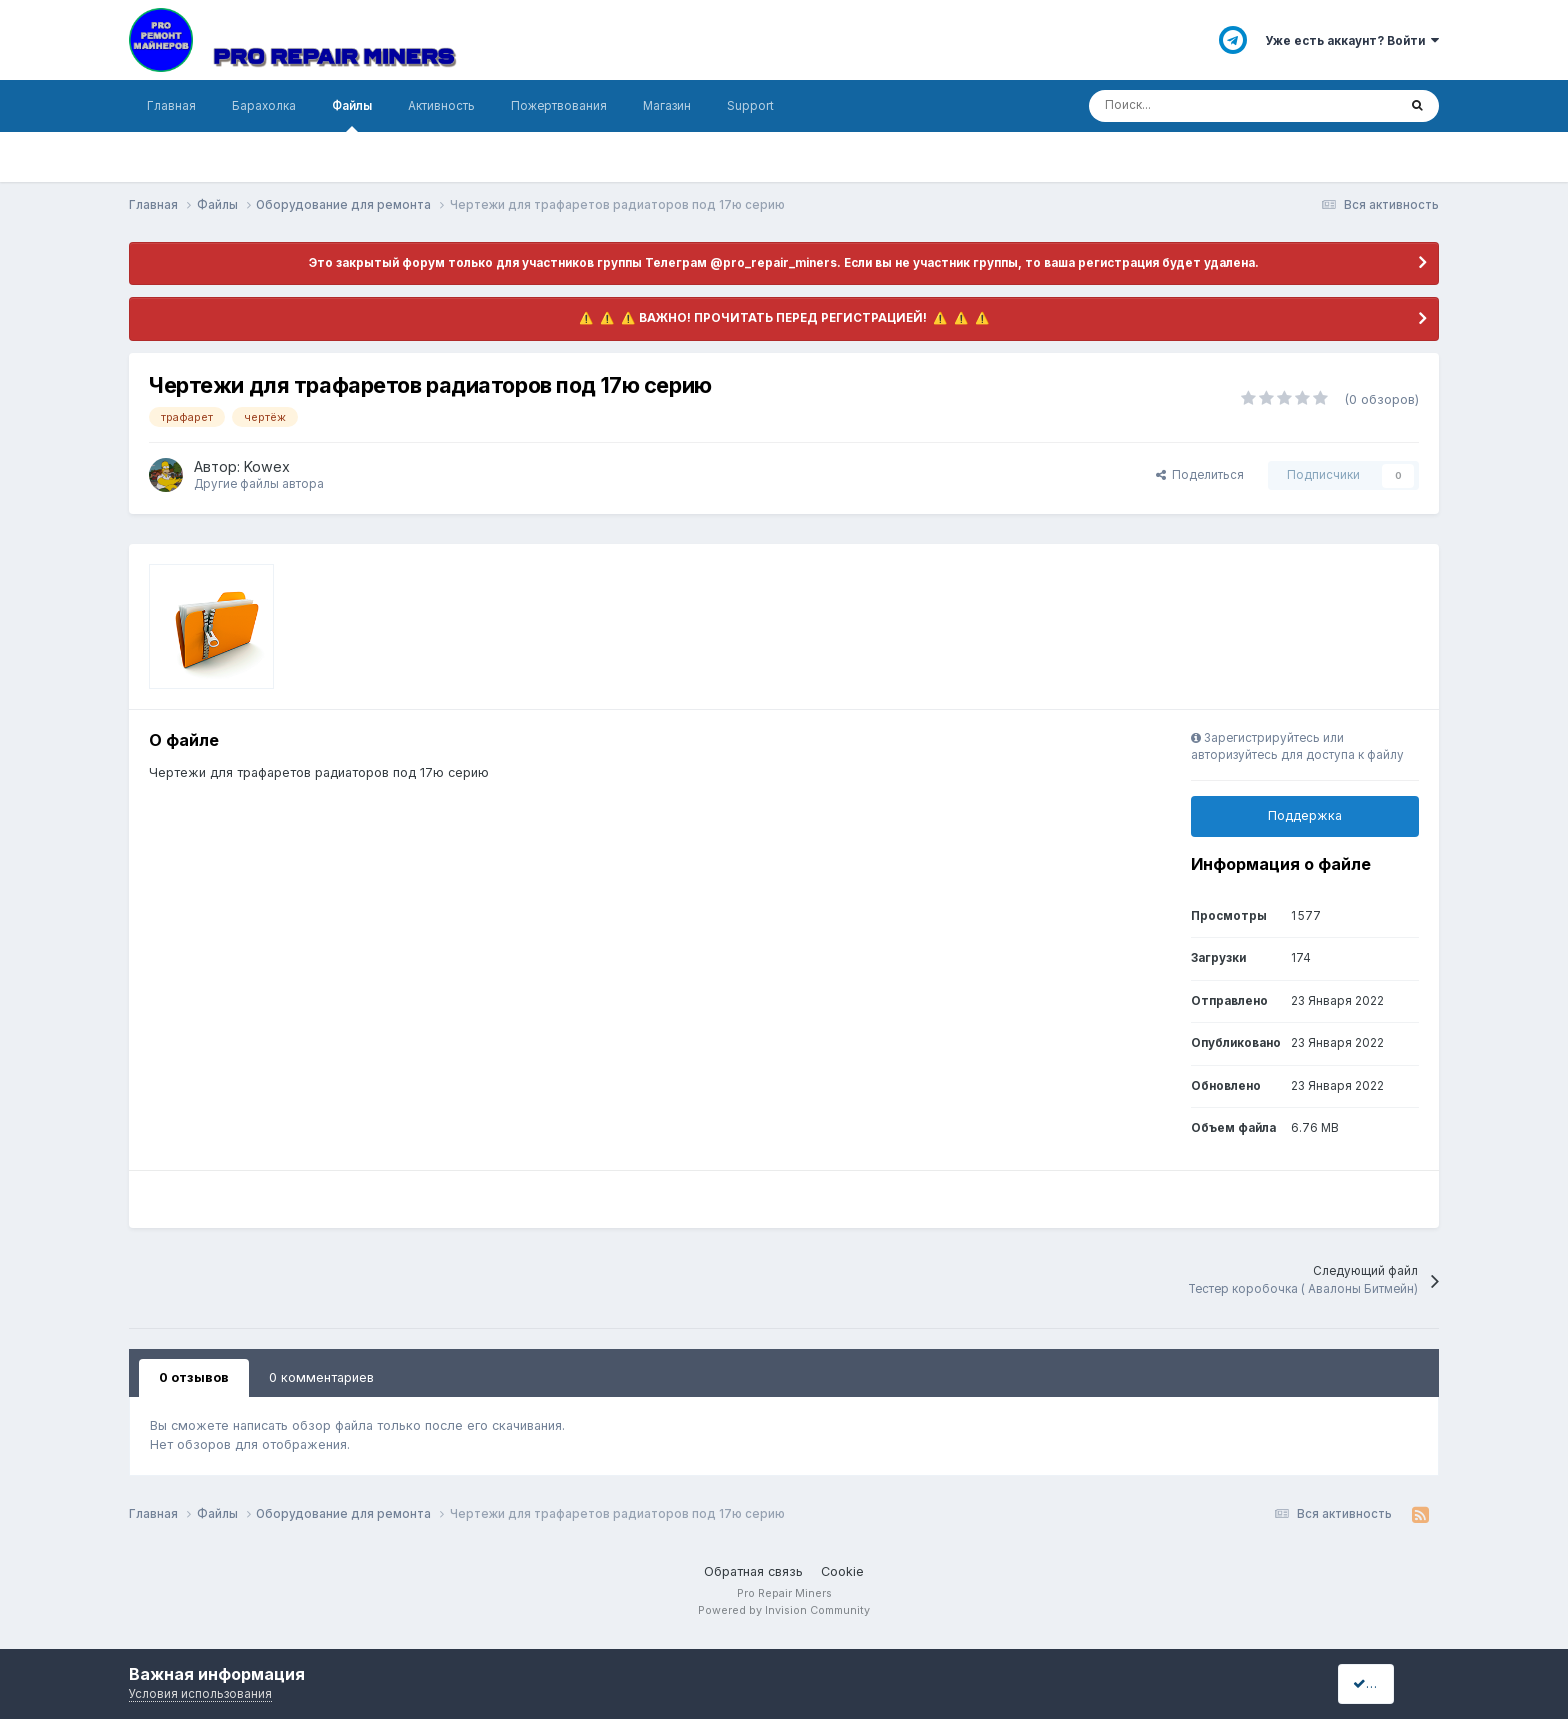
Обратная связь (753, 1571)
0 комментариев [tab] (321, 1377)
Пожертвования (559, 106)
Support (750, 106)
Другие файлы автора (259, 484)
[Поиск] (1180, 106)
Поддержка (1305, 815)
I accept (1383, 1683)
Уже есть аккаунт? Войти (1352, 41)
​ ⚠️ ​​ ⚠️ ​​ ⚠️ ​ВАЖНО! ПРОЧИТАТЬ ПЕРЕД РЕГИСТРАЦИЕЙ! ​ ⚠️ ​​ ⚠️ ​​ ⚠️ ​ (784, 318)
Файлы (352, 115)
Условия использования (200, 1694)
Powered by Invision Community (784, 1610)
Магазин (667, 106)
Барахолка (264, 106)
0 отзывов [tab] (194, 1377)
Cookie (842, 1571)
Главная (171, 106)
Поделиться (1200, 475)
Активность (441, 106)
